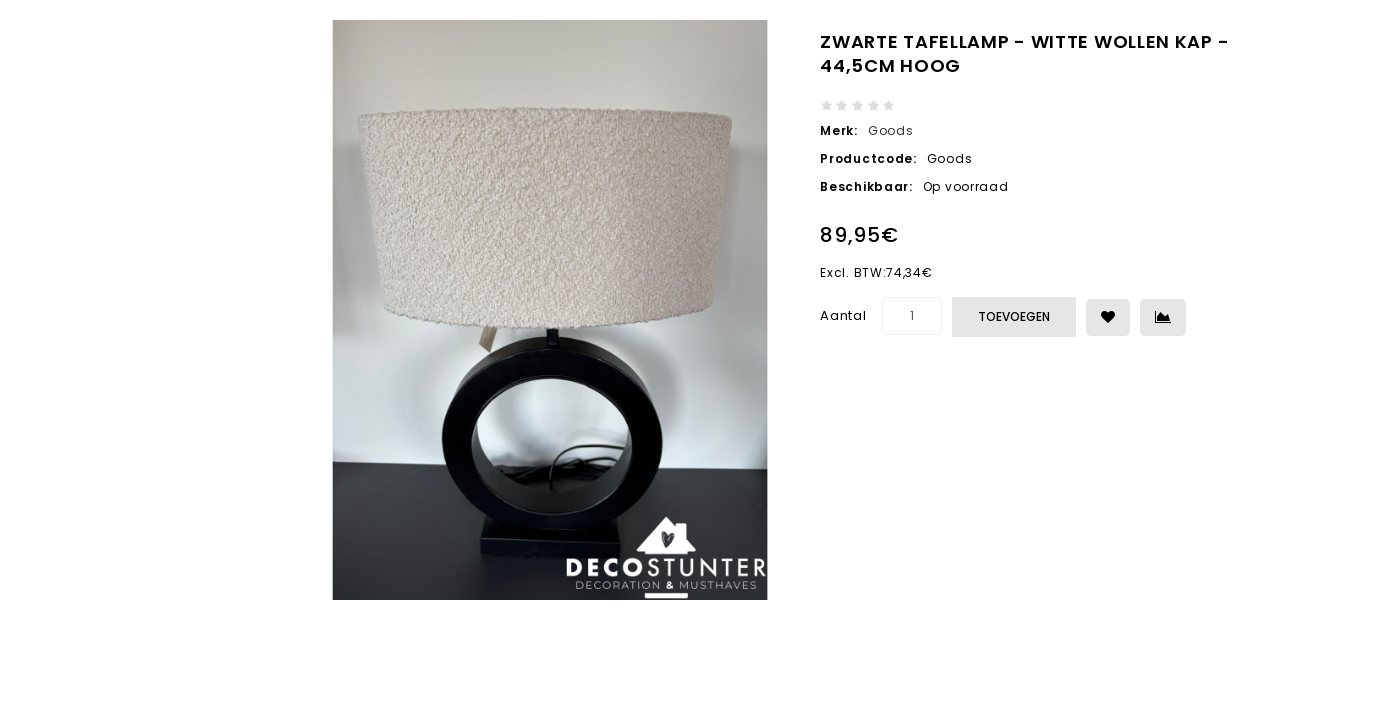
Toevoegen (1014, 316)
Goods (891, 130)
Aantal (843, 315)
